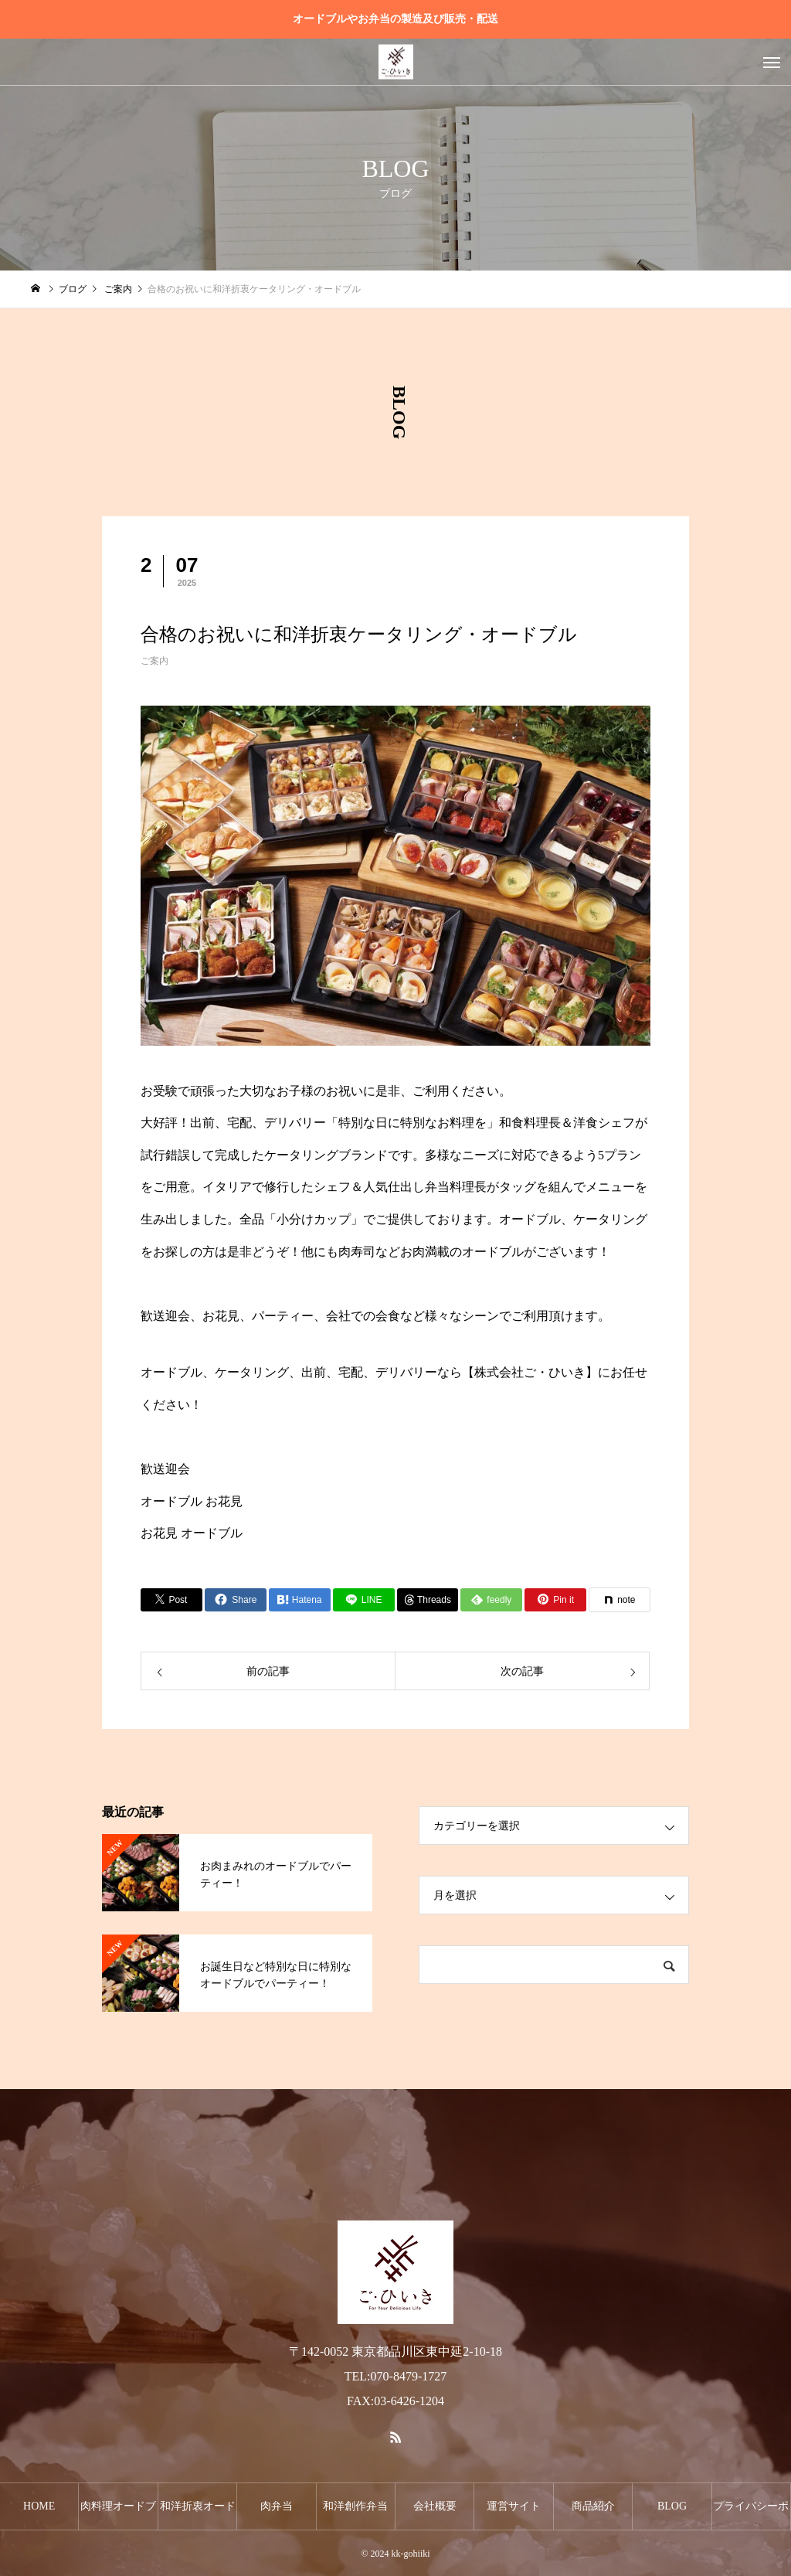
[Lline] (364, 1599)
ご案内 (154, 660)
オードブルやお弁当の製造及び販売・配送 (395, 19)
